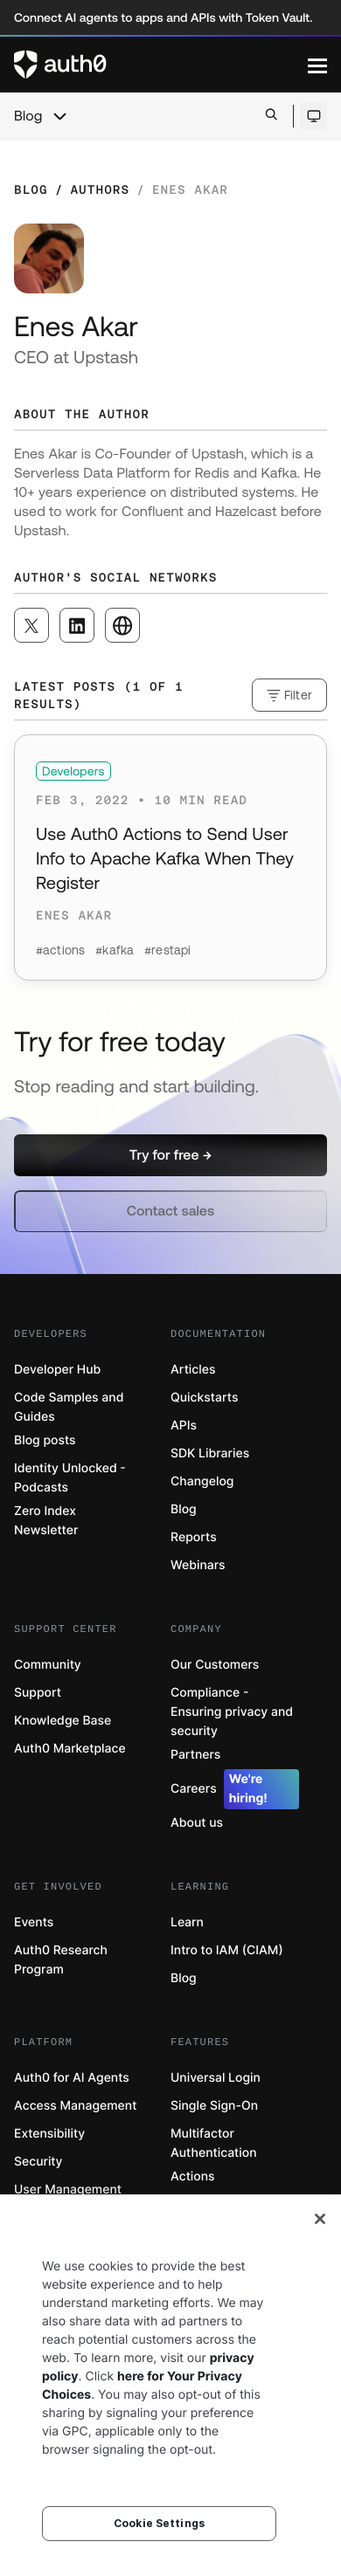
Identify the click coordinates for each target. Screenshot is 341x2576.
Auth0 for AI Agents (71, 2077)
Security (38, 2161)
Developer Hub (57, 1369)
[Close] (320, 2219)
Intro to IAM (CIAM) (226, 1950)
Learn (187, 1922)
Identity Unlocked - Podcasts (70, 1478)
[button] (170, 1155)
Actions (192, 2176)
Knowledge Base (62, 1720)
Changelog (201, 1481)
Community (47, 1664)
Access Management (75, 2105)
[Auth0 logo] (161, 64)
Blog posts (45, 1440)
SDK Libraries (209, 1453)
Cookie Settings (159, 2523)
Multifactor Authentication (213, 2143)
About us (196, 1822)
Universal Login (215, 2077)
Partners (195, 1754)
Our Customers (214, 1664)
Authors (99, 189)
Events (33, 1922)
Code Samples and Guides (68, 1407)
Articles (192, 1369)
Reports (193, 1537)
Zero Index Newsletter (46, 1521)
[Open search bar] (271, 116)
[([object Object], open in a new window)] (31, 625)
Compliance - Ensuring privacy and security (231, 1712)
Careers (234, 1789)
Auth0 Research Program (61, 1960)
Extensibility (49, 2133)
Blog (28, 116)
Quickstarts (204, 1397)
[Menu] (317, 64)
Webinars (198, 1565)
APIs (183, 1425)
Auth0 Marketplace (70, 1748)
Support (37, 1692)
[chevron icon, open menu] (59, 116)
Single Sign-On (214, 2105)
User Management (68, 2189)
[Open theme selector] (313, 116)
